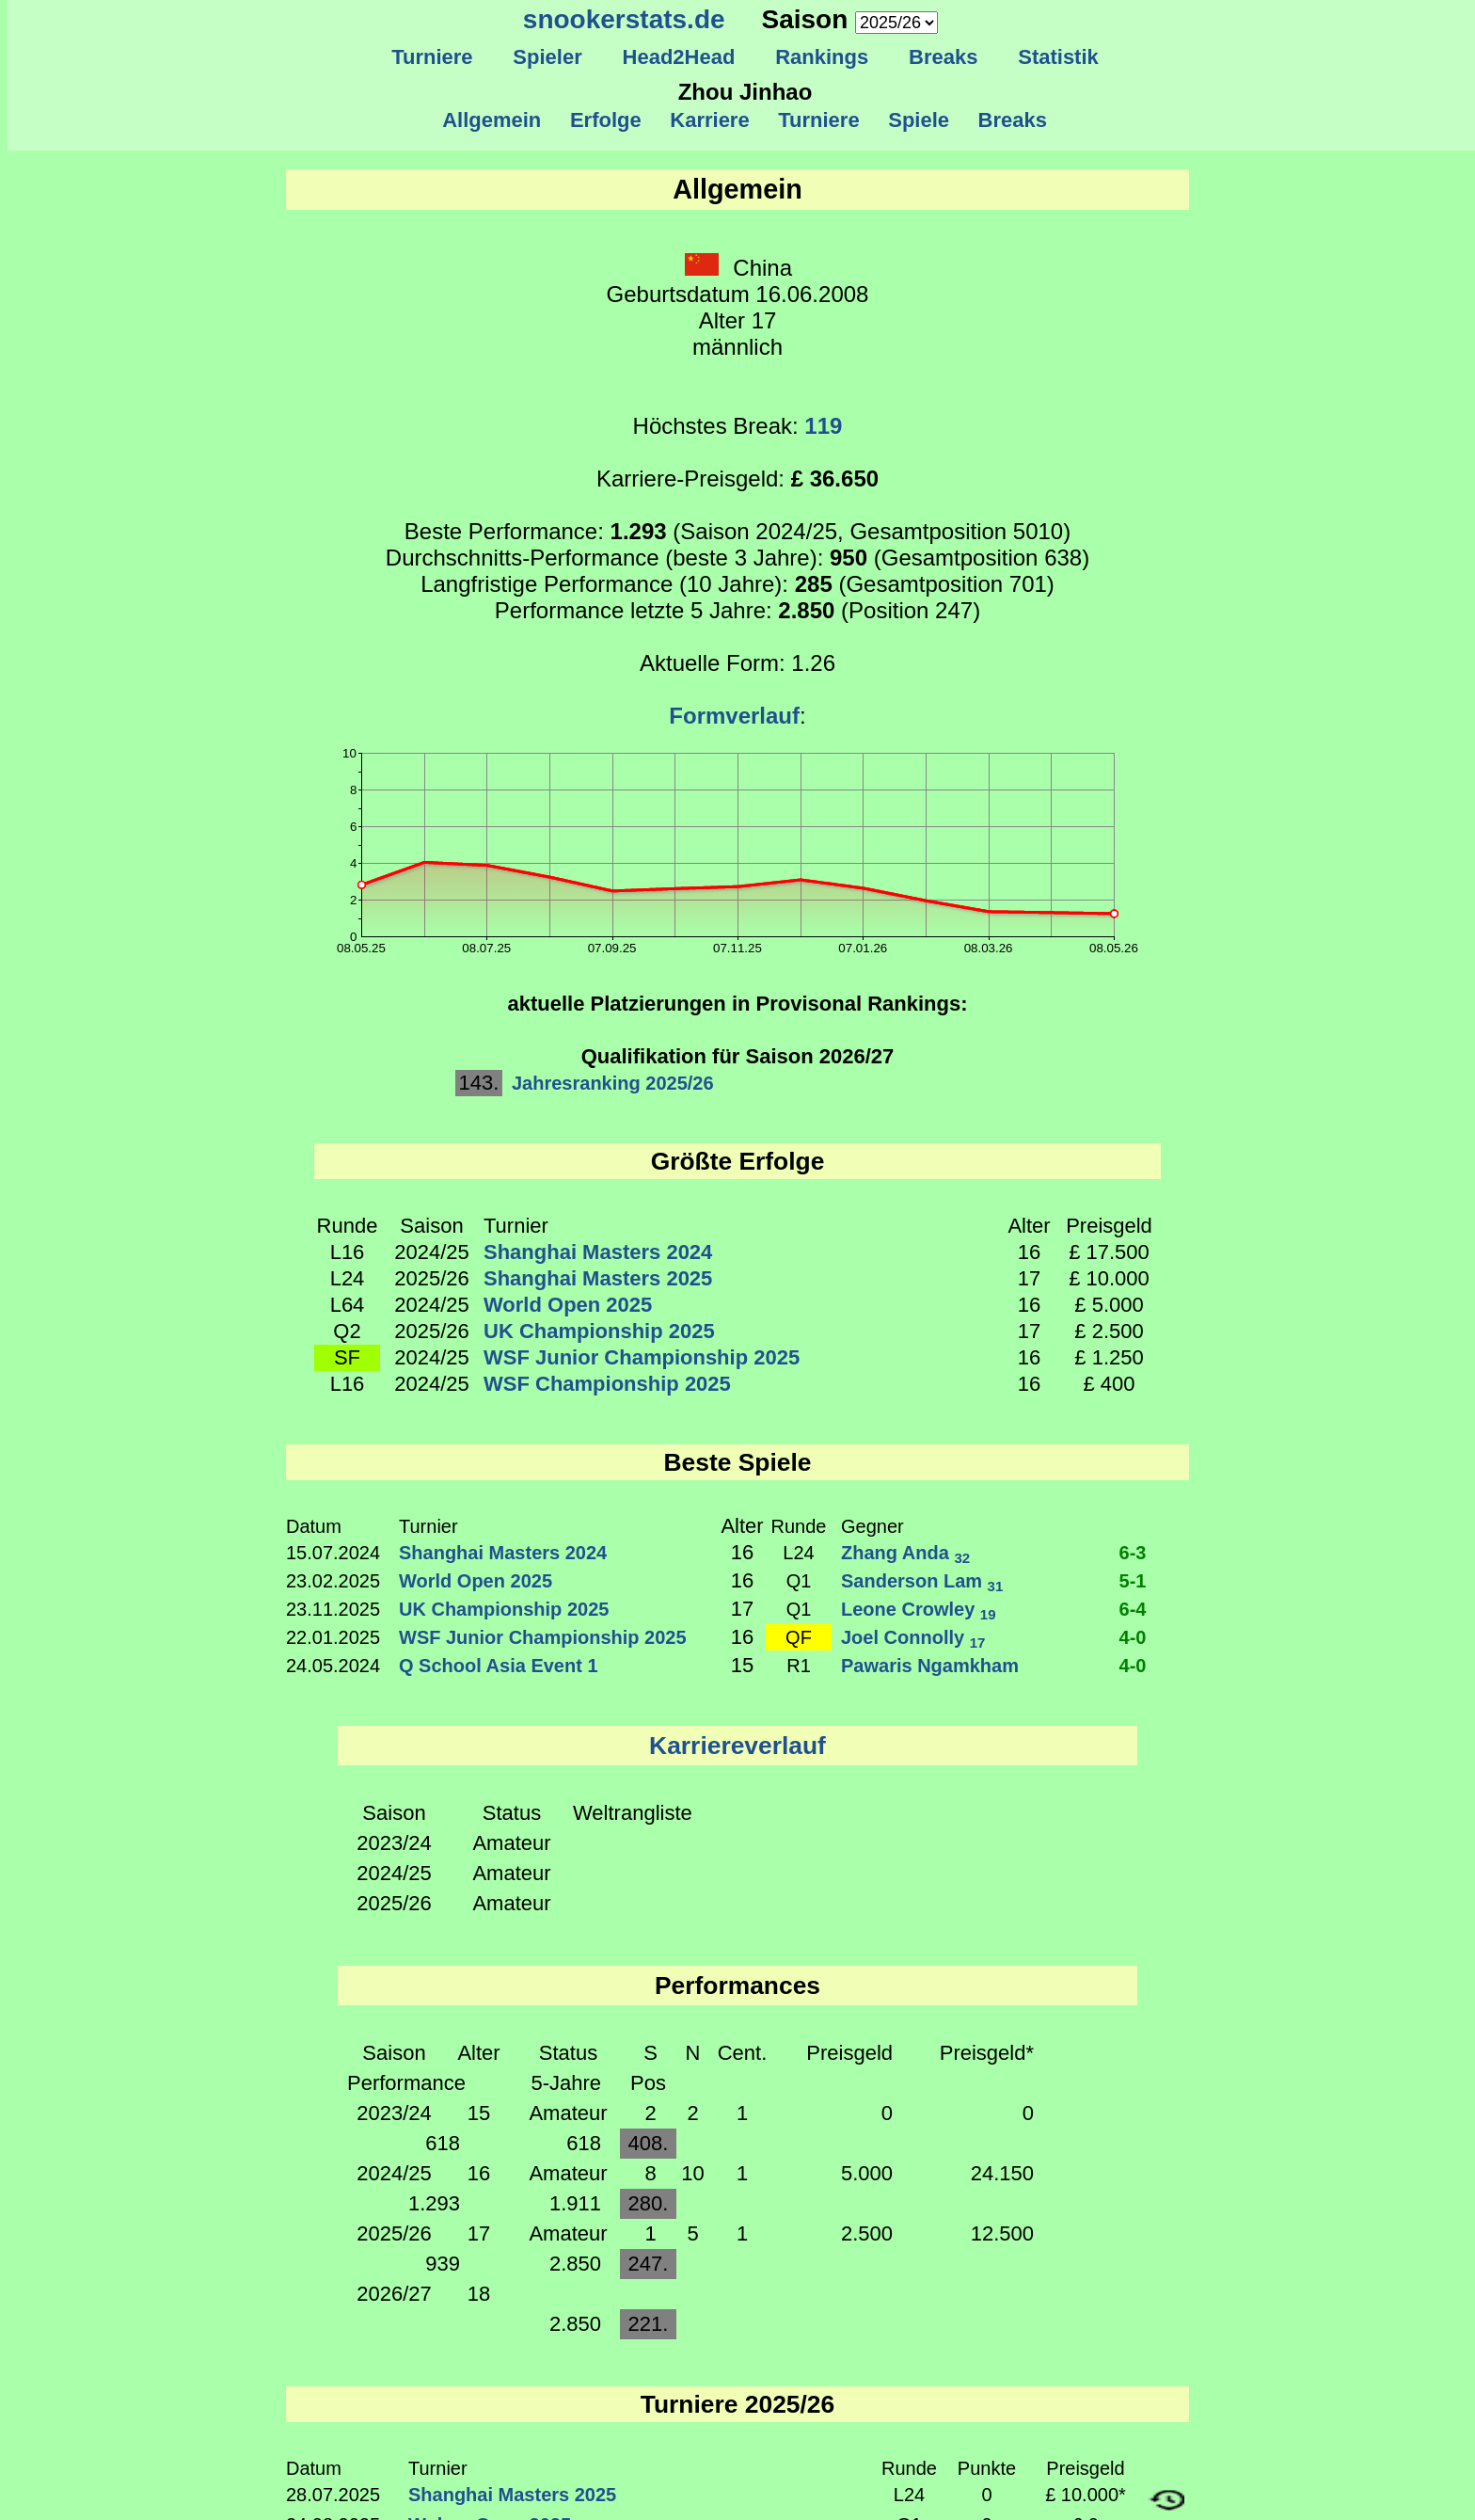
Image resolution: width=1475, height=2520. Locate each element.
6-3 (1133, 1552)
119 (823, 426)
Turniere (432, 57)
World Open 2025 (568, 1304)
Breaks (943, 57)
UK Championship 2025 (599, 1331)
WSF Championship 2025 (607, 1384)
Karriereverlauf (737, 1745)
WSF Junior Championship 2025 (642, 1357)
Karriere (709, 120)
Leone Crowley (918, 1609)
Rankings (822, 57)
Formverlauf (734, 715)
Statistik (1058, 57)
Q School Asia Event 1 (498, 1665)
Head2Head (679, 57)
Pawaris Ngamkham (930, 1665)
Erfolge (606, 120)
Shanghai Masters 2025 (598, 1278)
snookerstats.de (624, 19)
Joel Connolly (913, 1637)
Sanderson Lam (922, 1581)
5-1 (1133, 1581)
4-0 (1133, 1637)
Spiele (918, 120)
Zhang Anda (905, 1552)
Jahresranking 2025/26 (613, 1083)
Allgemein (492, 120)
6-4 (1133, 1609)
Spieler (547, 57)
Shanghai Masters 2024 (598, 1252)
